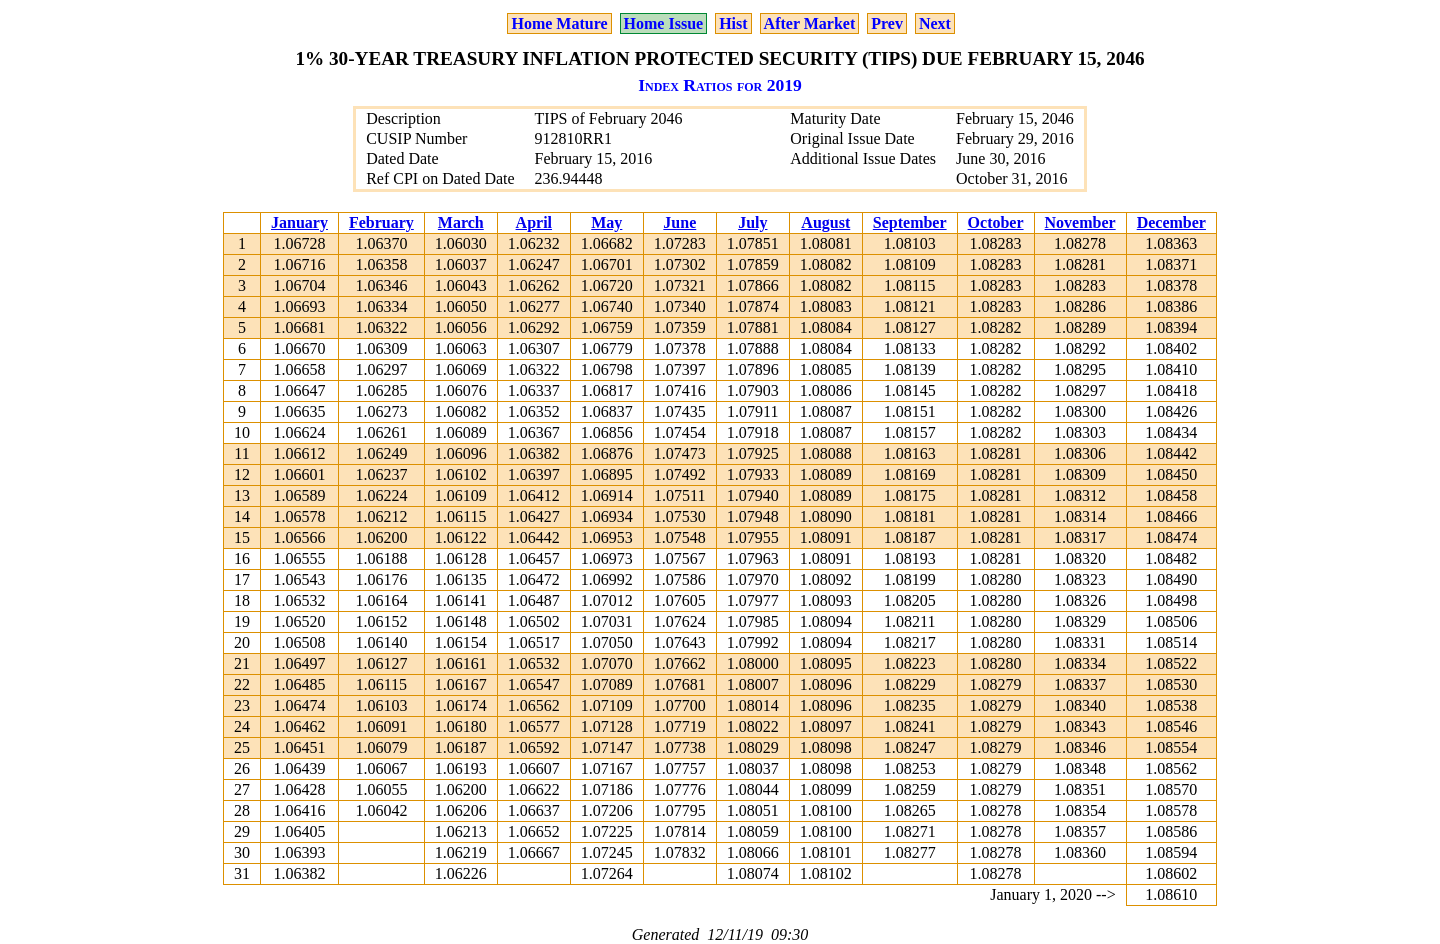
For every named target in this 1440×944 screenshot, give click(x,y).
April (534, 222)
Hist (733, 23)
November (1080, 222)
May (606, 222)
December (1171, 222)
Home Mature (559, 23)
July (752, 222)
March (461, 222)
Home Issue (664, 23)
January (299, 222)
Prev (887, 23)
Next (935, 23)
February (381, 222)
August (825, 222)
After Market (810, 23)
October (996, 222)
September (910, 222)
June (679, 222)
